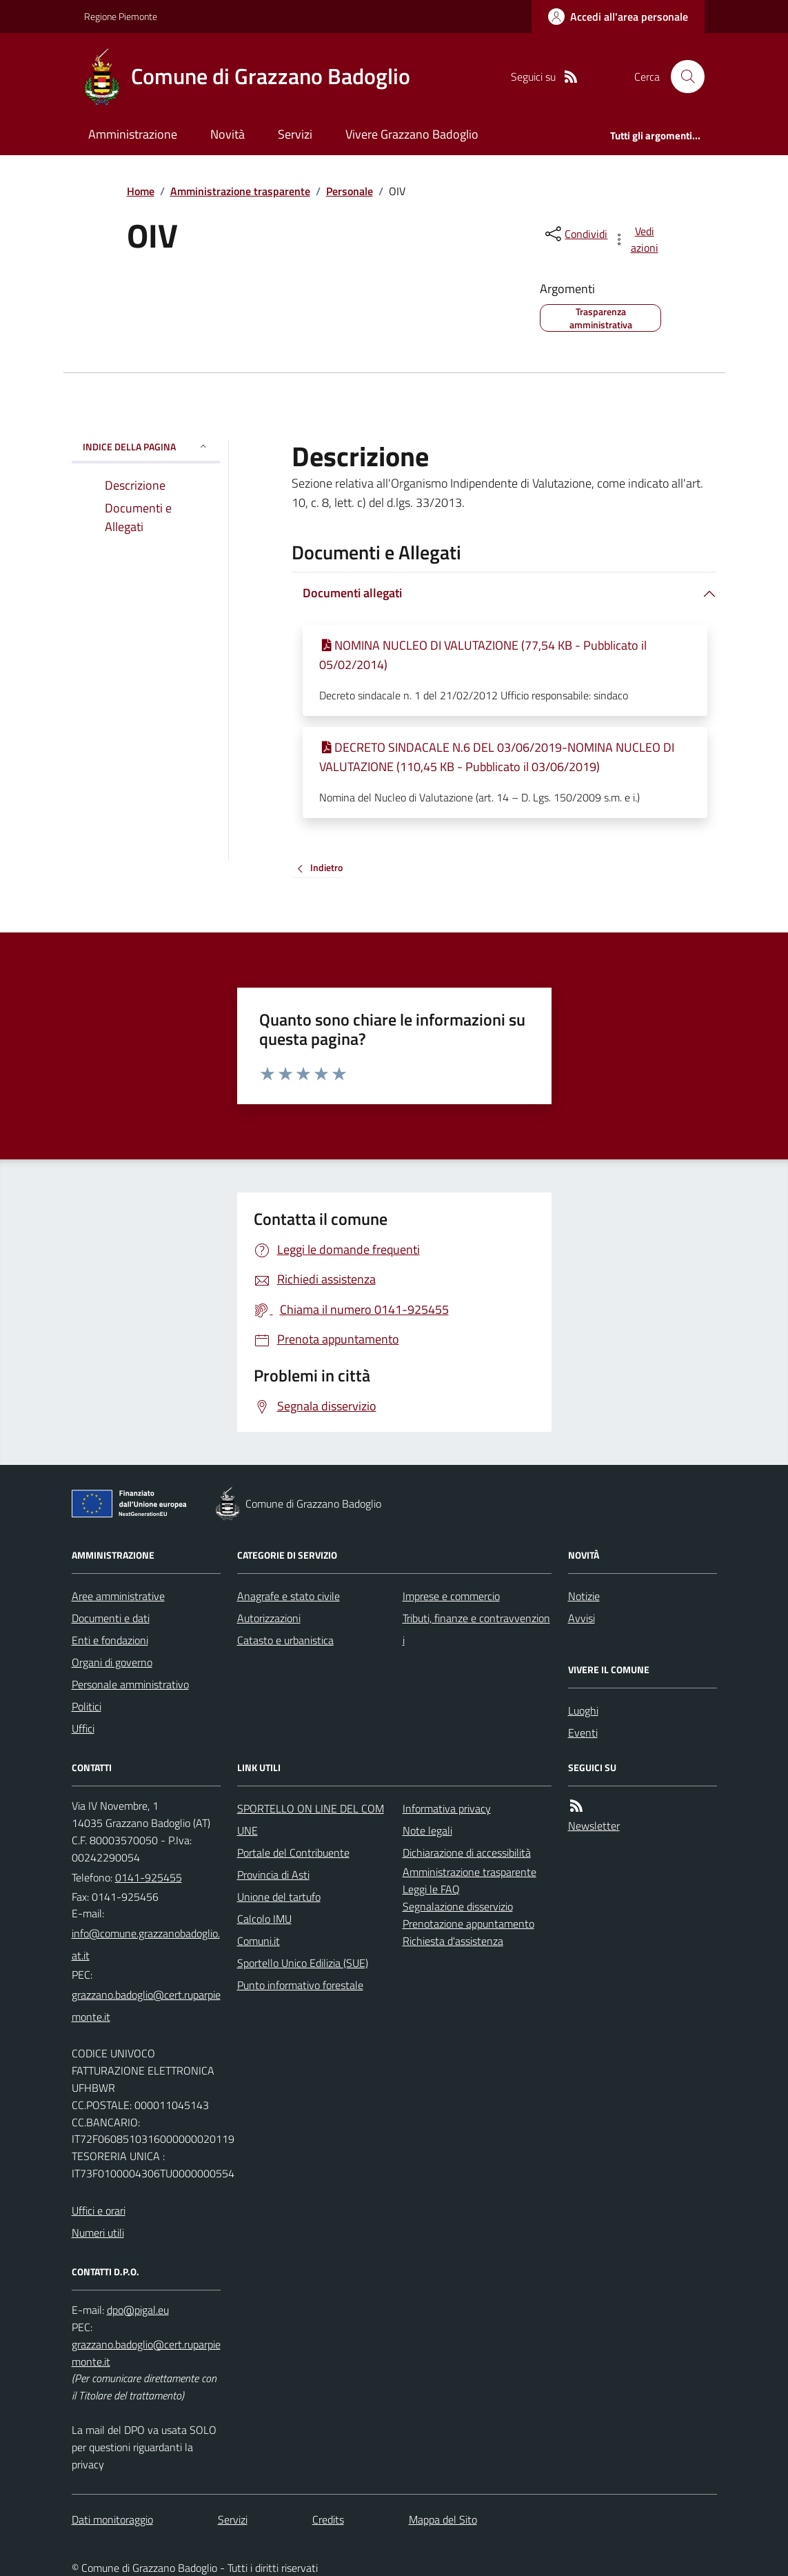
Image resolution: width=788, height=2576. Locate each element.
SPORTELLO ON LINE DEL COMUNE (310, 1819)
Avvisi (581, 1618)
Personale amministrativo (130, 1684)
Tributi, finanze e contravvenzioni (476, 1629)
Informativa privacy (447, 1808)
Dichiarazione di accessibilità (467, 1852)
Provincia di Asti (273, 1874)
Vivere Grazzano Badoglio (411, 134)
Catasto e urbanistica (285, 1640)
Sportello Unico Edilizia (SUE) (302, 1963)
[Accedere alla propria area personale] (618, 16)
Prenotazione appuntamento (468, 1923)
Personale (349, 191)
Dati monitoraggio (112, 2519)
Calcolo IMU (264, 1918)
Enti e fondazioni (110, 1640)
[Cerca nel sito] (682, 76)
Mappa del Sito (443, 2519)
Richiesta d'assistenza (453, 1941)
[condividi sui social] (575, 234)
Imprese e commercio (451, 1596)
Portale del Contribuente (293, 1852)
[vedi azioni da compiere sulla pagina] (636, 239)
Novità (227, 134)
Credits (328, 2519)
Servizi (295, 134)
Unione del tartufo (279, 1896)
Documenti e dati (111, 1618)
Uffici (83, 1728)
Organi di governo (112, 1662)
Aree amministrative (118, 1596)
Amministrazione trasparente (240, 191)
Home (140, 191)
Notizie (584, 1596)
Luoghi (583, 1710)
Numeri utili (98, 2232)
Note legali (427, 1830)
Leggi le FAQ (431, 1889)
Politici (86, 1706)
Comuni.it (258, 1941)
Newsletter (594, 1825)
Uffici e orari (98, 2210)
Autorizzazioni (269, 1618)
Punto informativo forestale (300, 1985)
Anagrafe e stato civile (288, 1596)
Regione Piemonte (120, 16)
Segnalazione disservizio (458, 1906)
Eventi (583, 1732)
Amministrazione (132, 134)
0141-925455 (148, 1877)
